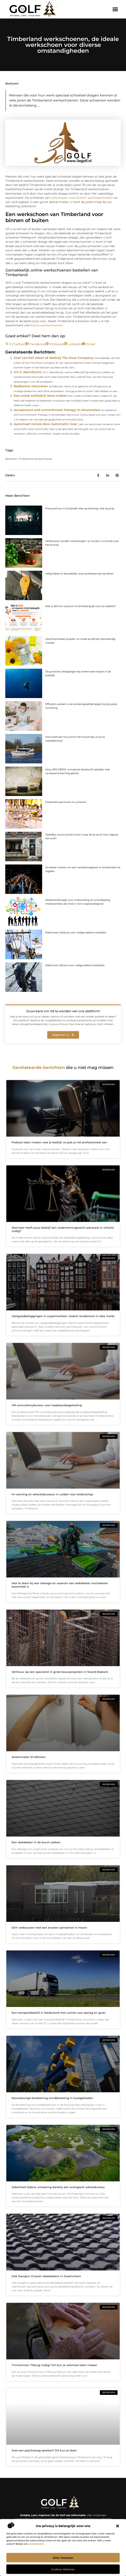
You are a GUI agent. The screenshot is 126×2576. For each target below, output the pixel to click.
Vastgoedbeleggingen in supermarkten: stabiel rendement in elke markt (63, 1316)
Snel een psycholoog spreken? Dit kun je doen (44, 2450)
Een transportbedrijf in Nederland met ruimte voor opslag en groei (59, 2012)
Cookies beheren (63, 2569)
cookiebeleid (36, 2543)
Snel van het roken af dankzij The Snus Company (53, 358)
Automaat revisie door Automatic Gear (45, 424)
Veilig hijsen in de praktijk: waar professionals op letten (79, 573)
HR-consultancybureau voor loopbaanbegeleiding (47, 1405)
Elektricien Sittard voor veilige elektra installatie (75, 965)
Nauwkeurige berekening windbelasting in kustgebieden (52, 2098)
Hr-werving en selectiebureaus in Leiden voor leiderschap (52, 1494)
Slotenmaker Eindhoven (29, 1757)
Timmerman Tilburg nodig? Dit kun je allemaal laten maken (54, 2365)
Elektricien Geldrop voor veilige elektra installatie (75, 932)
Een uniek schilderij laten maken (40, 396)
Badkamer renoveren (31, 386)
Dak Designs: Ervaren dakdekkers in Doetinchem (46, 2276)
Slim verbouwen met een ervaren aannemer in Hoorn (49, 1927)
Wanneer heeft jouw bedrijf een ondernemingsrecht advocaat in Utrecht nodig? (63, 1229)
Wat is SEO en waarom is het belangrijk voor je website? (80, 606)
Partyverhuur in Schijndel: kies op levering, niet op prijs (79, 508)
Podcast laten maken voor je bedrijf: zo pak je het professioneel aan (59, 1142)
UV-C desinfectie (27, 372)
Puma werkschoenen (47, 325)
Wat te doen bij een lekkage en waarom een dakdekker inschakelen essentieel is (60, 1584)
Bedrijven (12, 83)
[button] (117, 2526)
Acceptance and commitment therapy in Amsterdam (57, 410)
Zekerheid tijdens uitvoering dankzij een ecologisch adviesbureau (58, 2187)
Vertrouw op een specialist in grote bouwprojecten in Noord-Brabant (60, 1671)
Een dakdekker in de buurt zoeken (36, 1842)
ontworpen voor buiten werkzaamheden (82, 197)
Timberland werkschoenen (35, 458)
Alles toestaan (63, 2557)
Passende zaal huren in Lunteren (65, 802)
